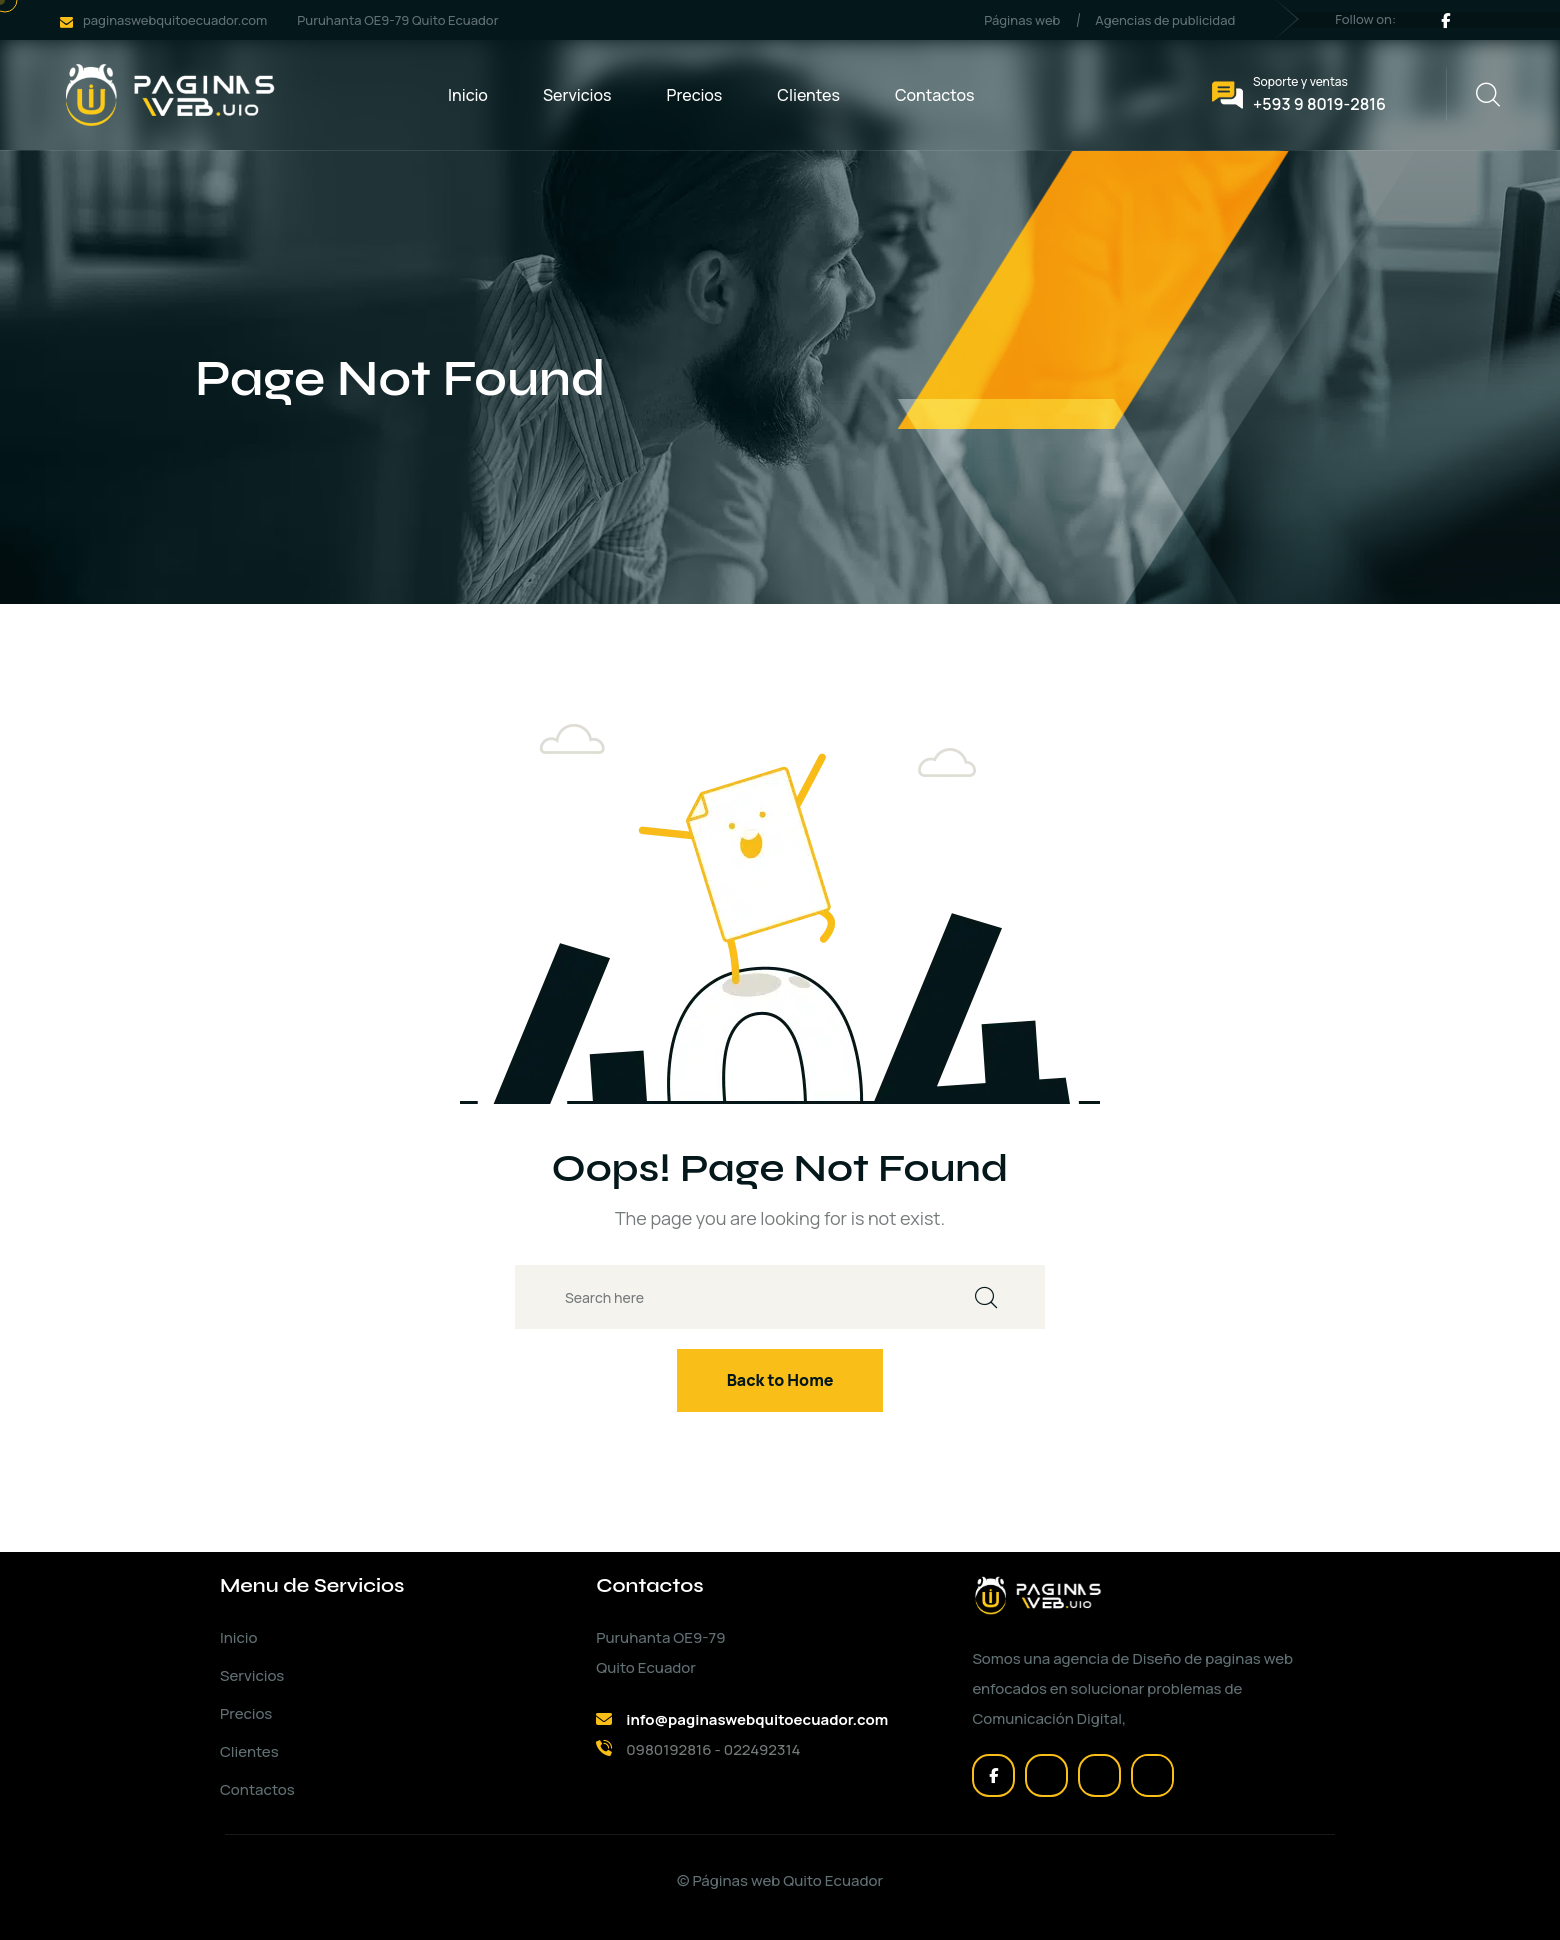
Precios (695, 95)
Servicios (577, 95)
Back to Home (780, 1380)
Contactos (935, 95)
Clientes (808, 95)
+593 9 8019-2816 (1319, 104)
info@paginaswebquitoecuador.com (757, 1719)
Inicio (468, 95)
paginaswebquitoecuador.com (175, 20)
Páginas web (1022, 20)
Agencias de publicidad (1165, 20)
